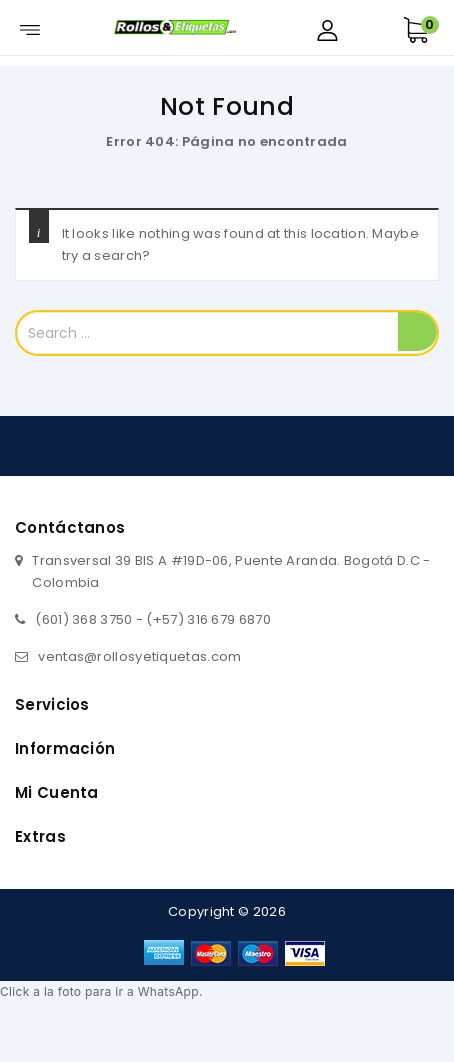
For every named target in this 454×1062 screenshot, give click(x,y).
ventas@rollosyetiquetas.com (139, 656)
